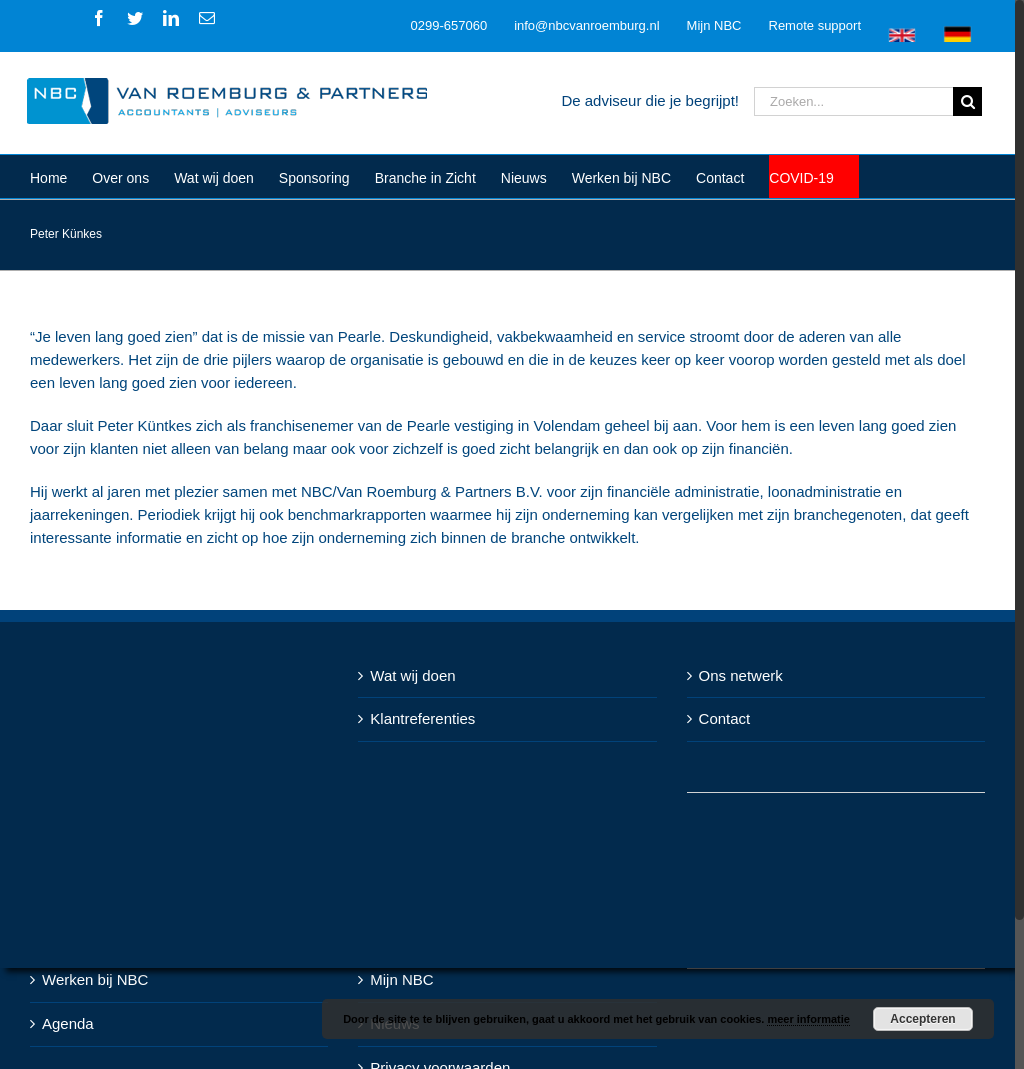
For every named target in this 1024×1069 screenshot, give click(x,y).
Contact (725, 718)
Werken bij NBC (95, 979)
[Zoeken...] (853, 101)
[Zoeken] (967, 101)
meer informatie (808, 1019)
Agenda (68, 1023)
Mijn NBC (401, 979)
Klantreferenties (422, 718)
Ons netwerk (741, 675)
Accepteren (922, 1019)
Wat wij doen (412, 675)
